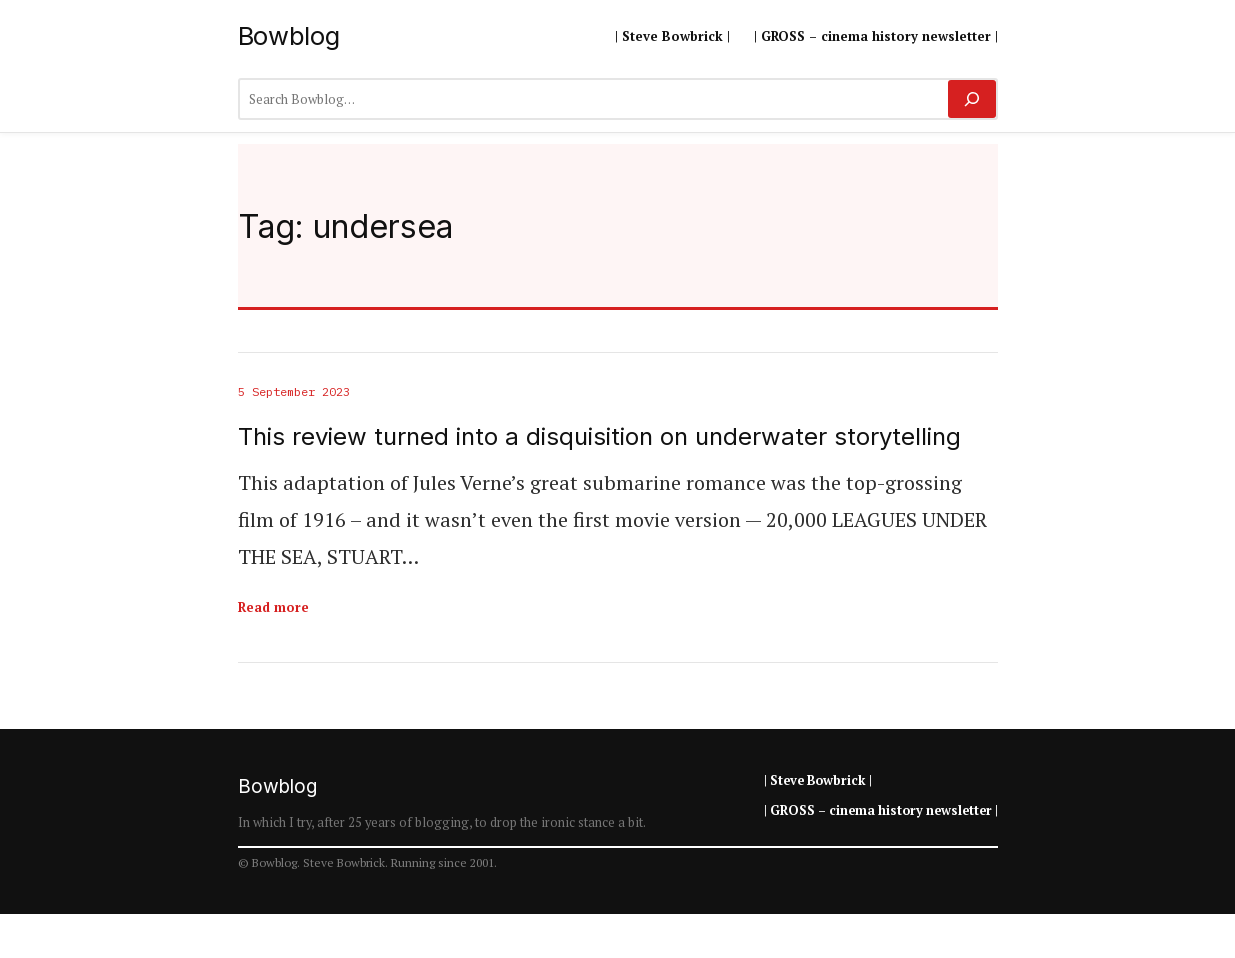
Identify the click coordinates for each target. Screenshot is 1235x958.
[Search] (971, 99)
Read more (273, 607)
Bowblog (289, 35)
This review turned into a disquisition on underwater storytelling (599, 437)
